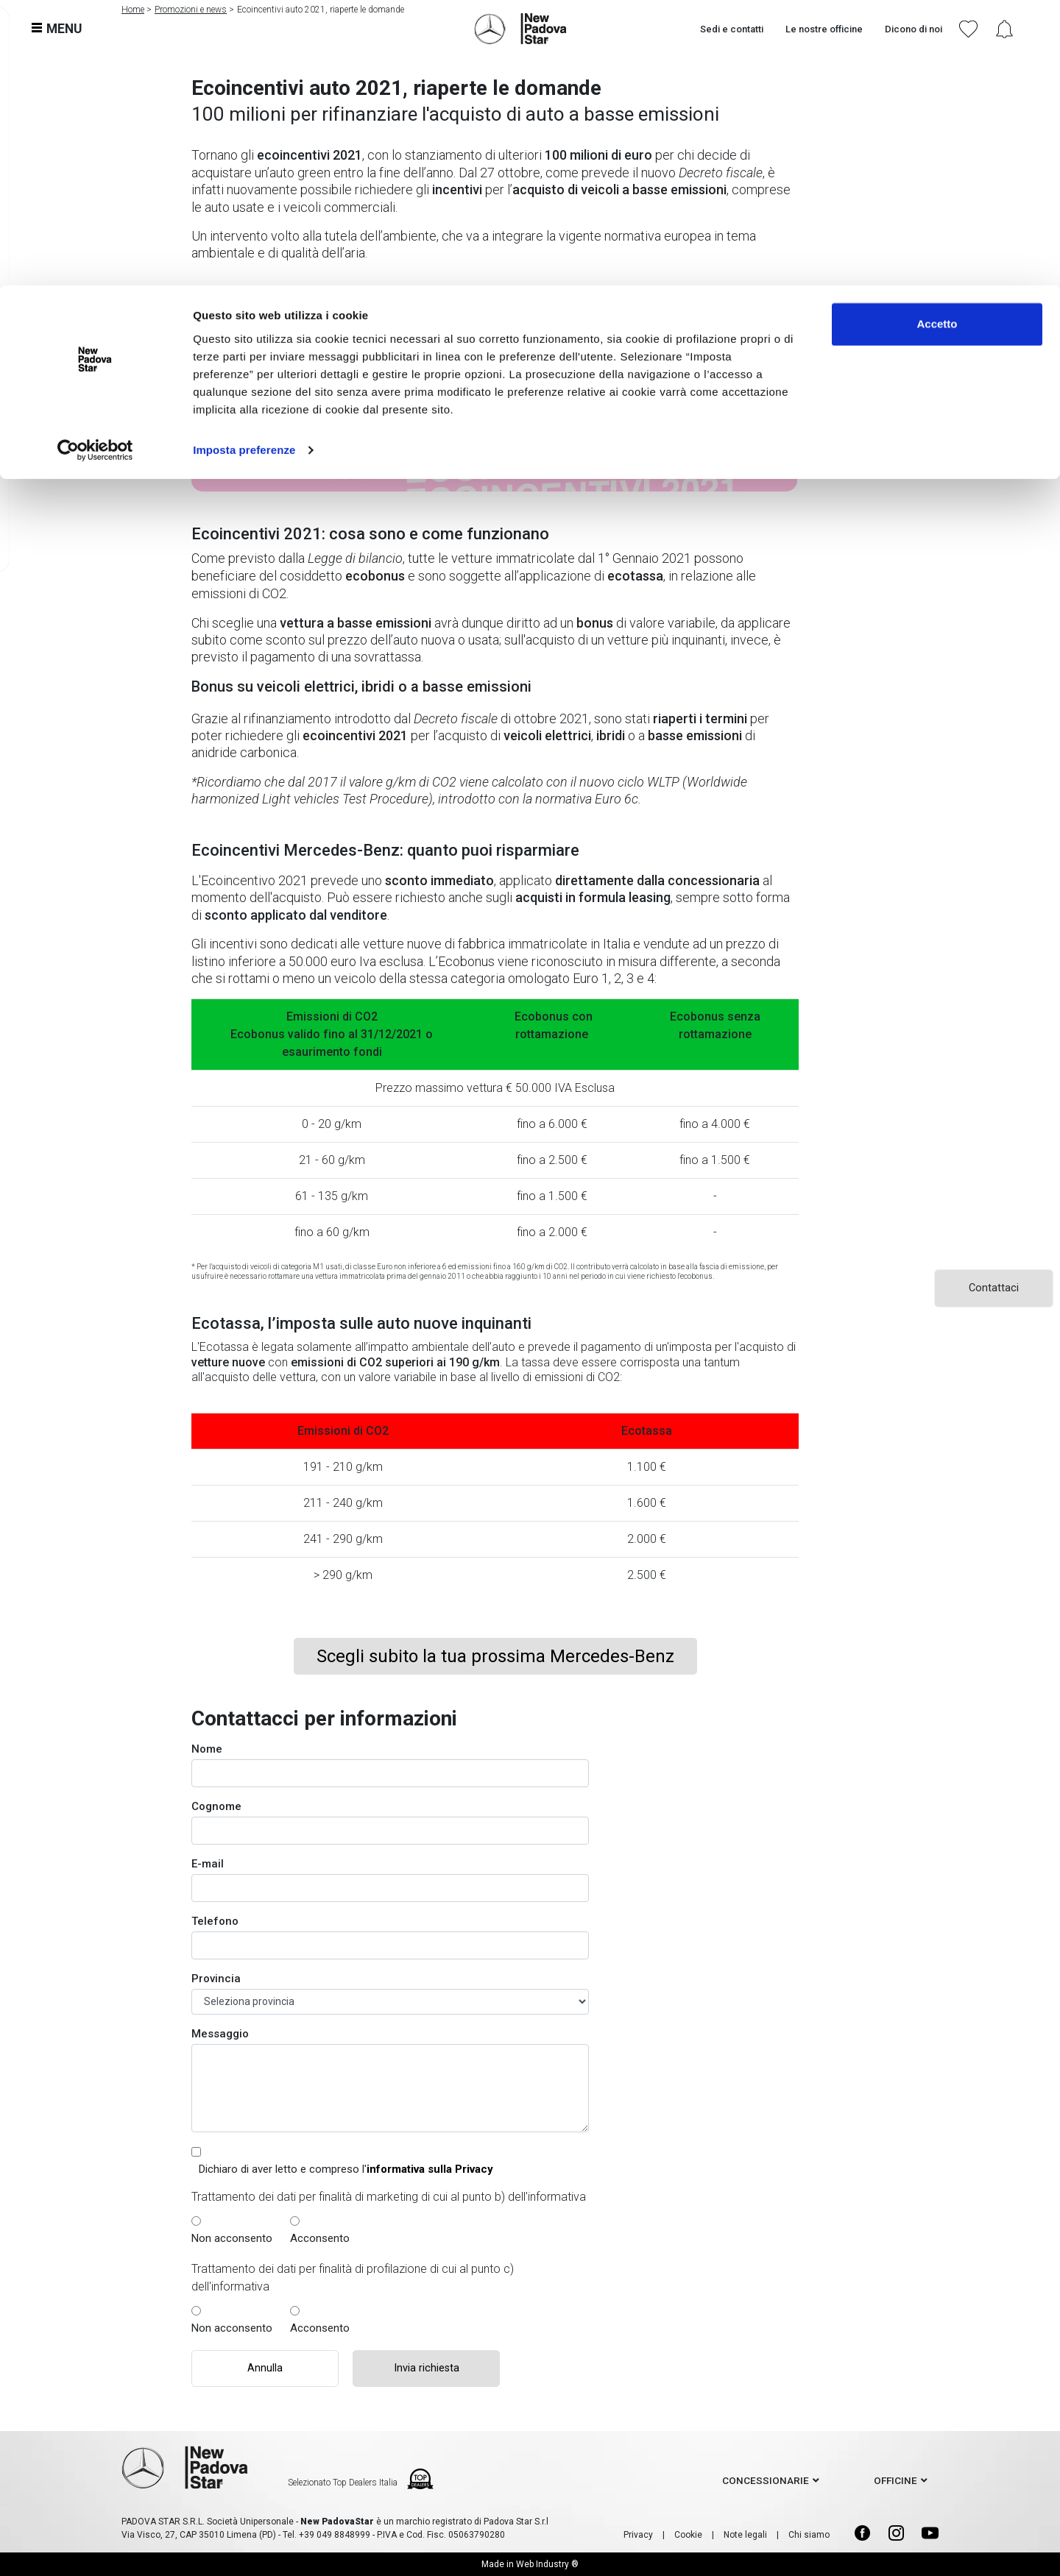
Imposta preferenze (244, 164)
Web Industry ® (547, 2564)
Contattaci (994, 1288)
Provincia (216, 1978)
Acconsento (320, 2238)
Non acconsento (231, 2238)
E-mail (207, 1863)
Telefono (215, 1921)
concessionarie (765, 2480)
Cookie (688, 2535)
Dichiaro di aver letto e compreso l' (346, 2169)
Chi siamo (809, 2535)
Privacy (638, 2535)
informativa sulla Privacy (430, 2169)
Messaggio (220, 2033)
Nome (206, 1749)
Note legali (745, 2535)
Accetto (936, 38)
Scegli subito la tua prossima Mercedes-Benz (495, 1656)
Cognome (216, 1806)
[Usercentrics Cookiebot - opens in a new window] (95, 165)
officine (895, 2480)
